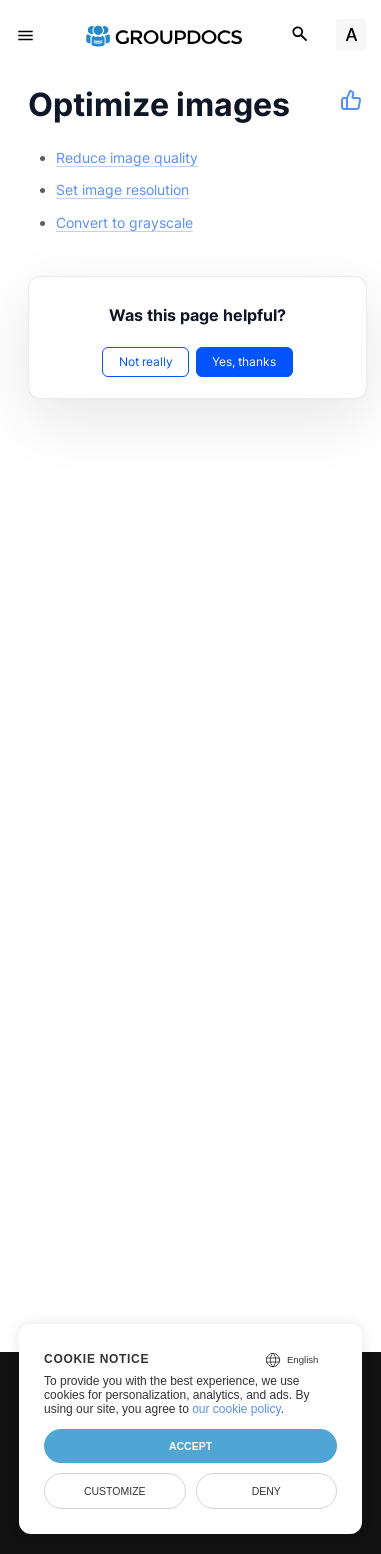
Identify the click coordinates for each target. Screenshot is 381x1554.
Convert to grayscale (124, 222)
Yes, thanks (244, 361)
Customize (115, 1491)
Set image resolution (122, 189)
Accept (190, 1446)
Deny (266, 1491)
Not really (146, 361)
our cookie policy (236, 1409)
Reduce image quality (127, 157)
